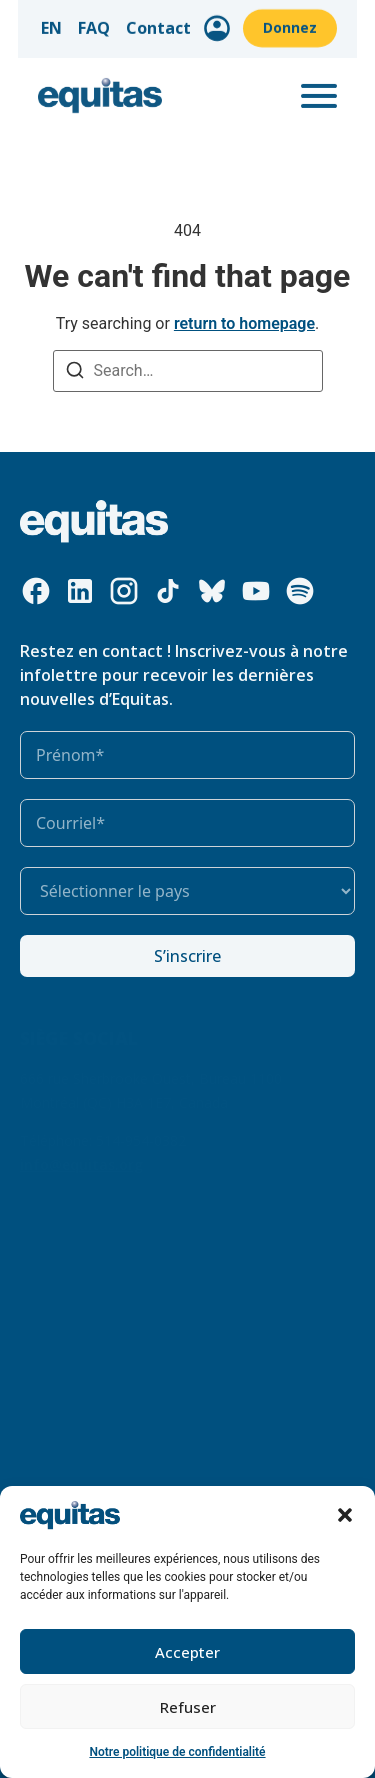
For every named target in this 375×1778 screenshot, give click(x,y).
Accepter (187, 1652)
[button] (345, 1515)
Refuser (188, 1707)
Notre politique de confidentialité (177, 1752)
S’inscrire (187, 956)
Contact (176, 23)
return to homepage (244, 323)
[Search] (75, 372)
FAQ (112, 23)
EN (69, 23)
